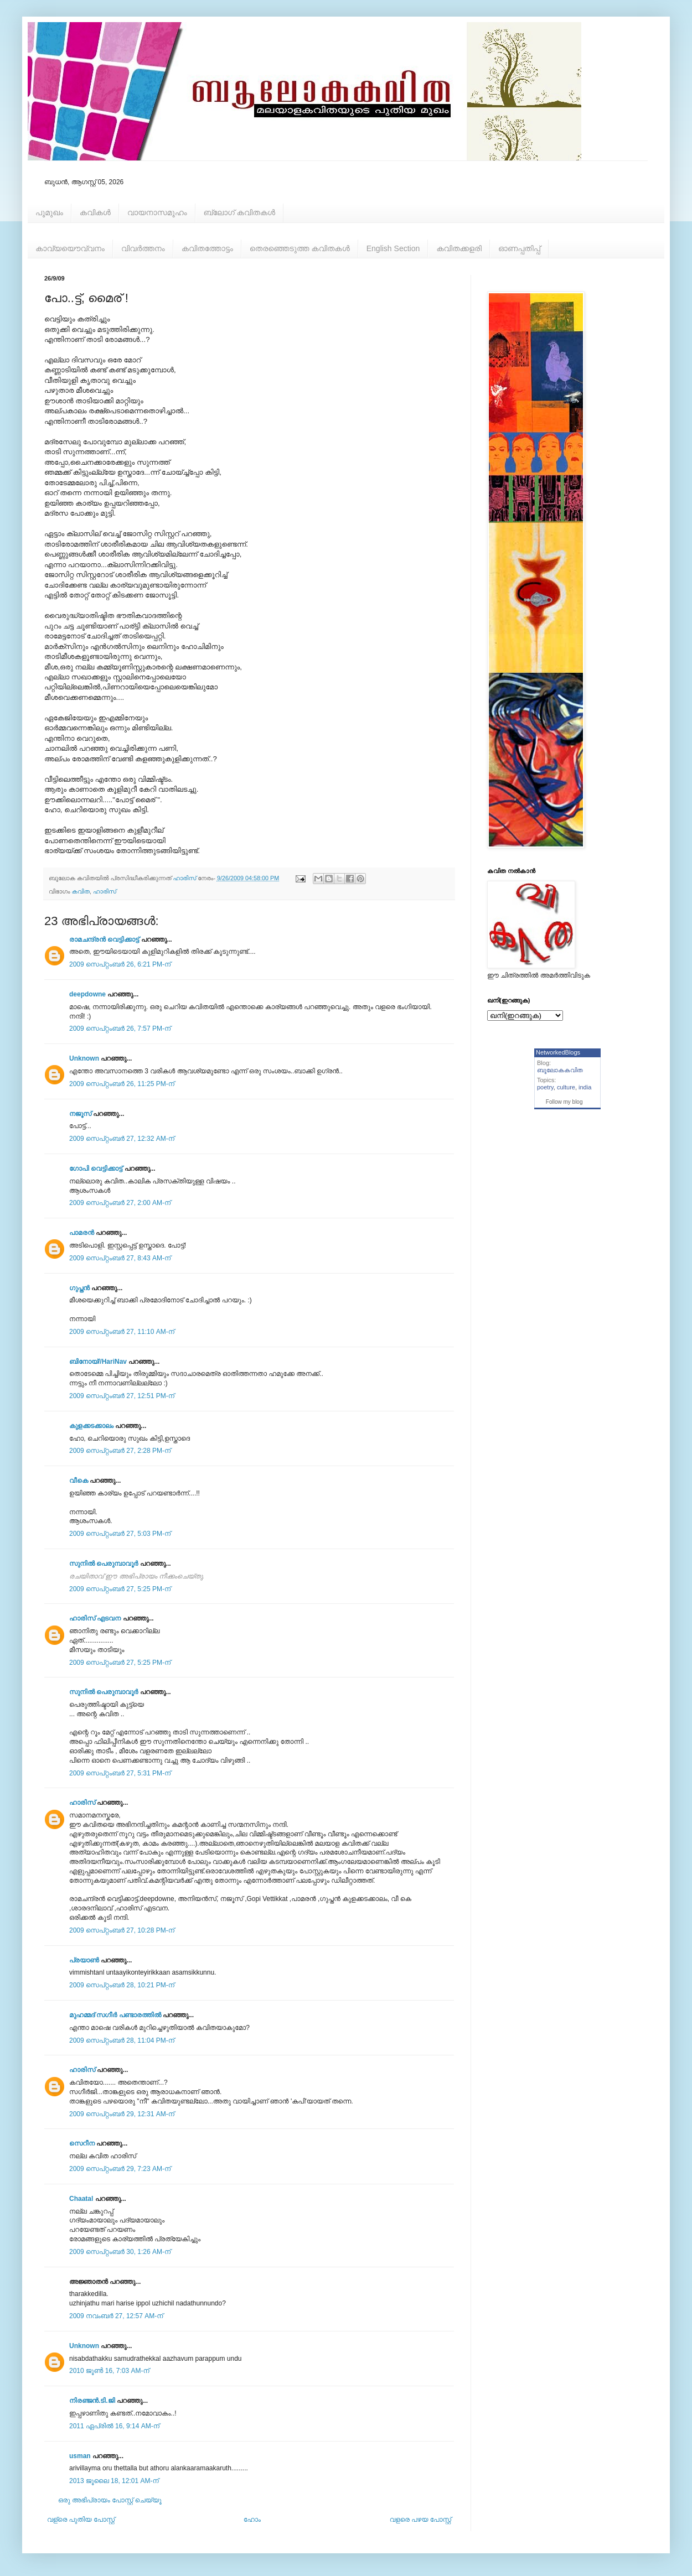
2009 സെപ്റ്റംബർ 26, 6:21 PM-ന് (120, 964)
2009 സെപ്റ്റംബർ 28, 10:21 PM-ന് (121, 1985)
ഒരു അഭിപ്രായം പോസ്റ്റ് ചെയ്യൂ (110, 2500)
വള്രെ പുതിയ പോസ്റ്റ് (81, 2519)
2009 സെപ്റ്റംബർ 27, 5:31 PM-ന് (120, 1773)
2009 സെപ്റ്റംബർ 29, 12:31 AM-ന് (121, 2114)
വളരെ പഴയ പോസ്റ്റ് (420, 2519)
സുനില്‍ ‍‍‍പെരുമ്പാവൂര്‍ (103, 1563)
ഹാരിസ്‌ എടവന (95, 1618)
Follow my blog (564, 1102)
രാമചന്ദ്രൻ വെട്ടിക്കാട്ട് (104, 939)
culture (566, 1087)
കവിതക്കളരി (459, 248)
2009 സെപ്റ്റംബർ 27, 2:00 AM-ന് (120, 1203)
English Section (393, 248)
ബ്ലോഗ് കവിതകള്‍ (239, 212)
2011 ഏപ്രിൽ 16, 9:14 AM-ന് (114, 2426)
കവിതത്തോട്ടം (207, 248)
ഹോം (252, 2519)
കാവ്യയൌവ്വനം (70, 248)
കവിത (81, 891)
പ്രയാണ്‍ (84, 1960)
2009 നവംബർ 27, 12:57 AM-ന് (116, 2316)
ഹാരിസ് (104, 891)
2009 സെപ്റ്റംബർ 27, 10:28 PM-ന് (121, 1930)
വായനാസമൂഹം (157, 212)
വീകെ (78, 1480)
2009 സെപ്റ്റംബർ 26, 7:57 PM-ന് (120, 1028)
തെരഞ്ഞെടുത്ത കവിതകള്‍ (300, 248)
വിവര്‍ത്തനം (143, 248)
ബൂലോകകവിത (560, 1070)
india (585, 1087)
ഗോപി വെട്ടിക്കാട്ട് (95, 1168)
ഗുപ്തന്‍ (79, 1288)
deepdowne (87, 994)
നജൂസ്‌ (80, 1114)
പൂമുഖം (49, 212)
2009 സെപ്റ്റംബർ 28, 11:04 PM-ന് (121, 2040)
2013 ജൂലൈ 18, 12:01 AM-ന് (114, 2481)
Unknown (84, 1058)
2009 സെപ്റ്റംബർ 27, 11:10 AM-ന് (121, 1332)
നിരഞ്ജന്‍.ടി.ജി (92, 2400)
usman (80, 2456)
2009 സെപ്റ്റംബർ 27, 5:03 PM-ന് (120, 1534)
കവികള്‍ (95, 212)
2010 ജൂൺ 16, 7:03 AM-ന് (109, 2371)
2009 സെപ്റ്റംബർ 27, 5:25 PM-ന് (120, 1589)
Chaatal (81, 2199)
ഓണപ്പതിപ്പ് (519, 248)
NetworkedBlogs (558, 1052)
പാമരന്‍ (81, 1233)
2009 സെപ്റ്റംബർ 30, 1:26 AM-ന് (120, 2252)
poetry (545, 1087)
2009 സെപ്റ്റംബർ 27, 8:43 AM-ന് (120, 1258)
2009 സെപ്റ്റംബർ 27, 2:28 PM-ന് (120, 1451)
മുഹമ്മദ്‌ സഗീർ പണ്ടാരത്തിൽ (115, 2015)
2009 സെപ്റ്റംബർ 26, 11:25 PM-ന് (121, 1084)
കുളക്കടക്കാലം (91, 1426)
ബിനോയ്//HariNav (98, 1361)
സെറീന (82, 2143)
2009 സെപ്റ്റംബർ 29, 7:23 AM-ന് (120, 2169)
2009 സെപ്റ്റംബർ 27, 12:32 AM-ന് (121, 1138)
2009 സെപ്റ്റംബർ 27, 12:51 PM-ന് (121, 1396)
